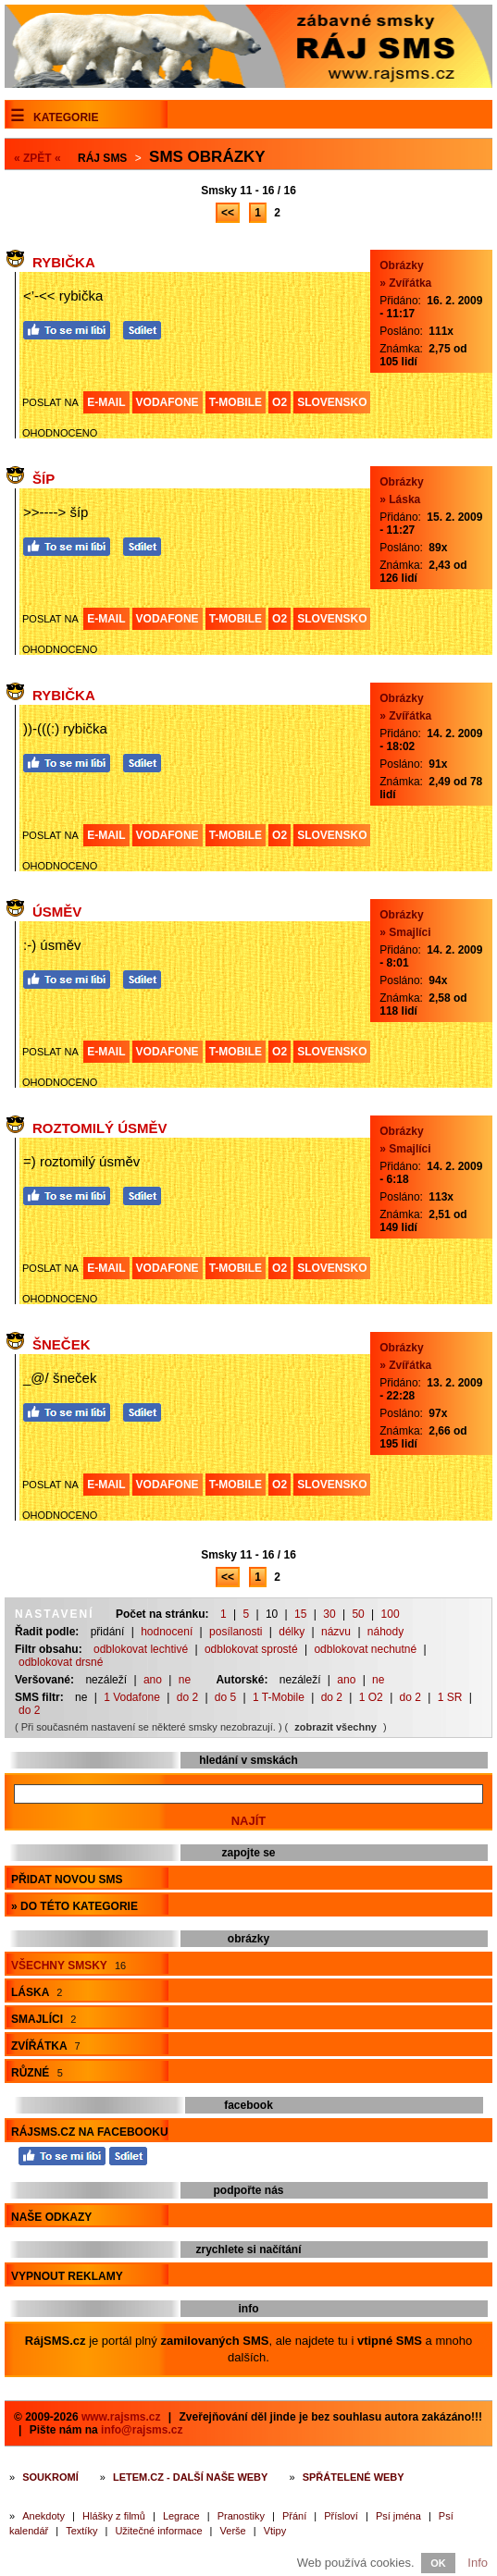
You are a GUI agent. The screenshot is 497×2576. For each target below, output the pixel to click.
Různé (37, 2072)
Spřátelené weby (353, 2477)
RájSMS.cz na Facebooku (89, 2132)
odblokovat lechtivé (140, 1649)
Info (477, 2563)
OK (438, 2563)
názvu (336, 1631)
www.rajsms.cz (121, 2416)
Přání (294, 2515)
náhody (385, 1631)
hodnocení (167, 1631)
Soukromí (50, 2477)
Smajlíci (43, 2019)
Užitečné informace (158, 2530)
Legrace (181, 2515)
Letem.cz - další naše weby (190, 2477)
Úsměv (56, 911)
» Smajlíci (404, 932)
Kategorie (65, 117)
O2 (279, 402)
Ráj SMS (102, 158)
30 (329, 1614)
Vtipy (275, 2530)
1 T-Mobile (278, 1697)
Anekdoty (43, 2515)
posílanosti (235, 1631)
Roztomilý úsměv (100, 1128)
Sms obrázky (207, 157)
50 (358, 1614)
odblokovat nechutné (365, 1649)
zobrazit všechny (335, 1726)
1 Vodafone (132, 1697)
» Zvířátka (405, 283)
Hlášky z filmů (113, 2515)
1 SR (450, 1697)
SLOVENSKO (332, 402)
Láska (36, 1992)
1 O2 (371, 1697)
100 (390, 1614)
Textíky (81, 2530)
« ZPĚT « (37, 158)
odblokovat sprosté (251, 1649)
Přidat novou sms (66, 1879)
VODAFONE (167, 402)
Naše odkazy (51, 2217)
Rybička (63, 262)
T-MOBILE (235, 402)
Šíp (43, 479)
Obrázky (401, 265)
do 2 (187, 1697)
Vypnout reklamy (67, 2276)
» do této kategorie (74, 1906)
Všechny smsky (68, 1965)
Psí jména (398, 2515)
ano (152, 1679)
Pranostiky (241, 2515)
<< (227, 212)
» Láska (399, 499)
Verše (233, 2530)
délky (291, 1631)
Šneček (61, 1344)
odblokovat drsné (61, 1662)
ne (185, 1679)
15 (300, 1614)
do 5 (225, 1697)
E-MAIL (106, 402)
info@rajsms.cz (141, 2429)
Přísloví (341, 2515)
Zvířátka (46, 2046)
